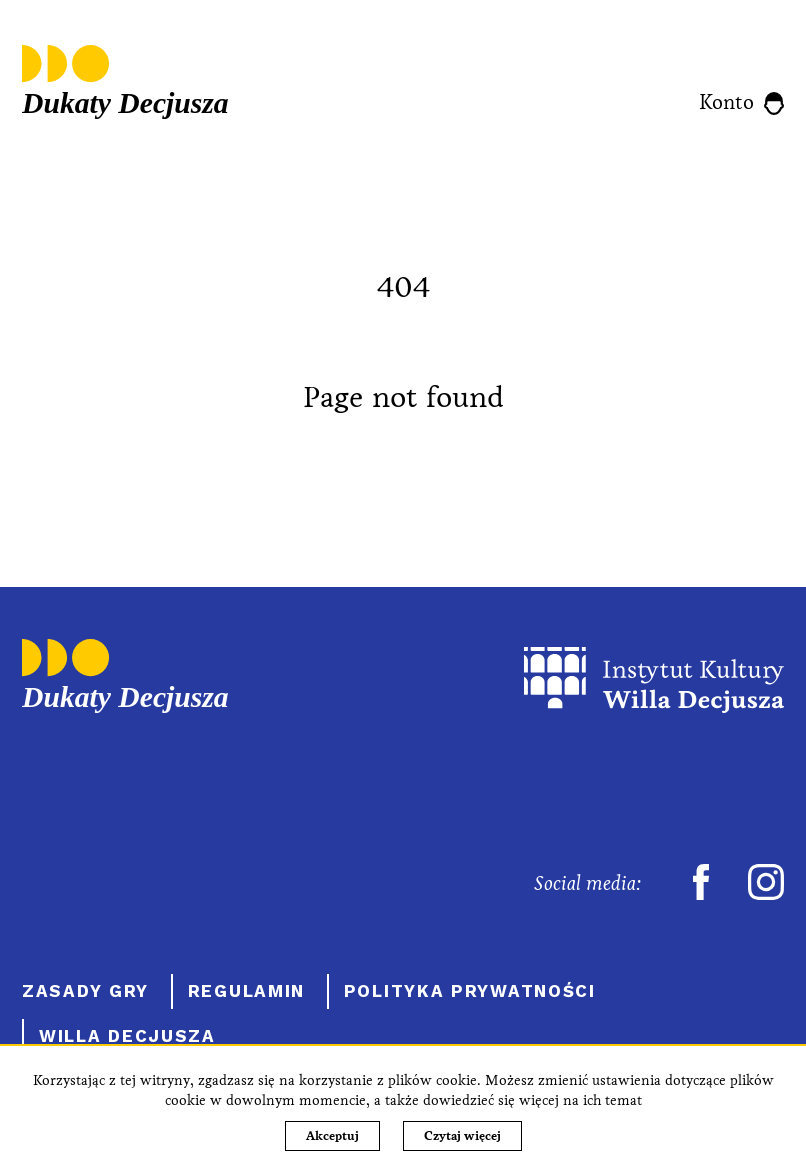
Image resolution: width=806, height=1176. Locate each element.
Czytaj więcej (462, 1136)
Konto (726, 102)
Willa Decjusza (127, 1036)
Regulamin (246, 991)
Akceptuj (332, 1136)
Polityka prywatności (470, 991)
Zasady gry (85, 991)
